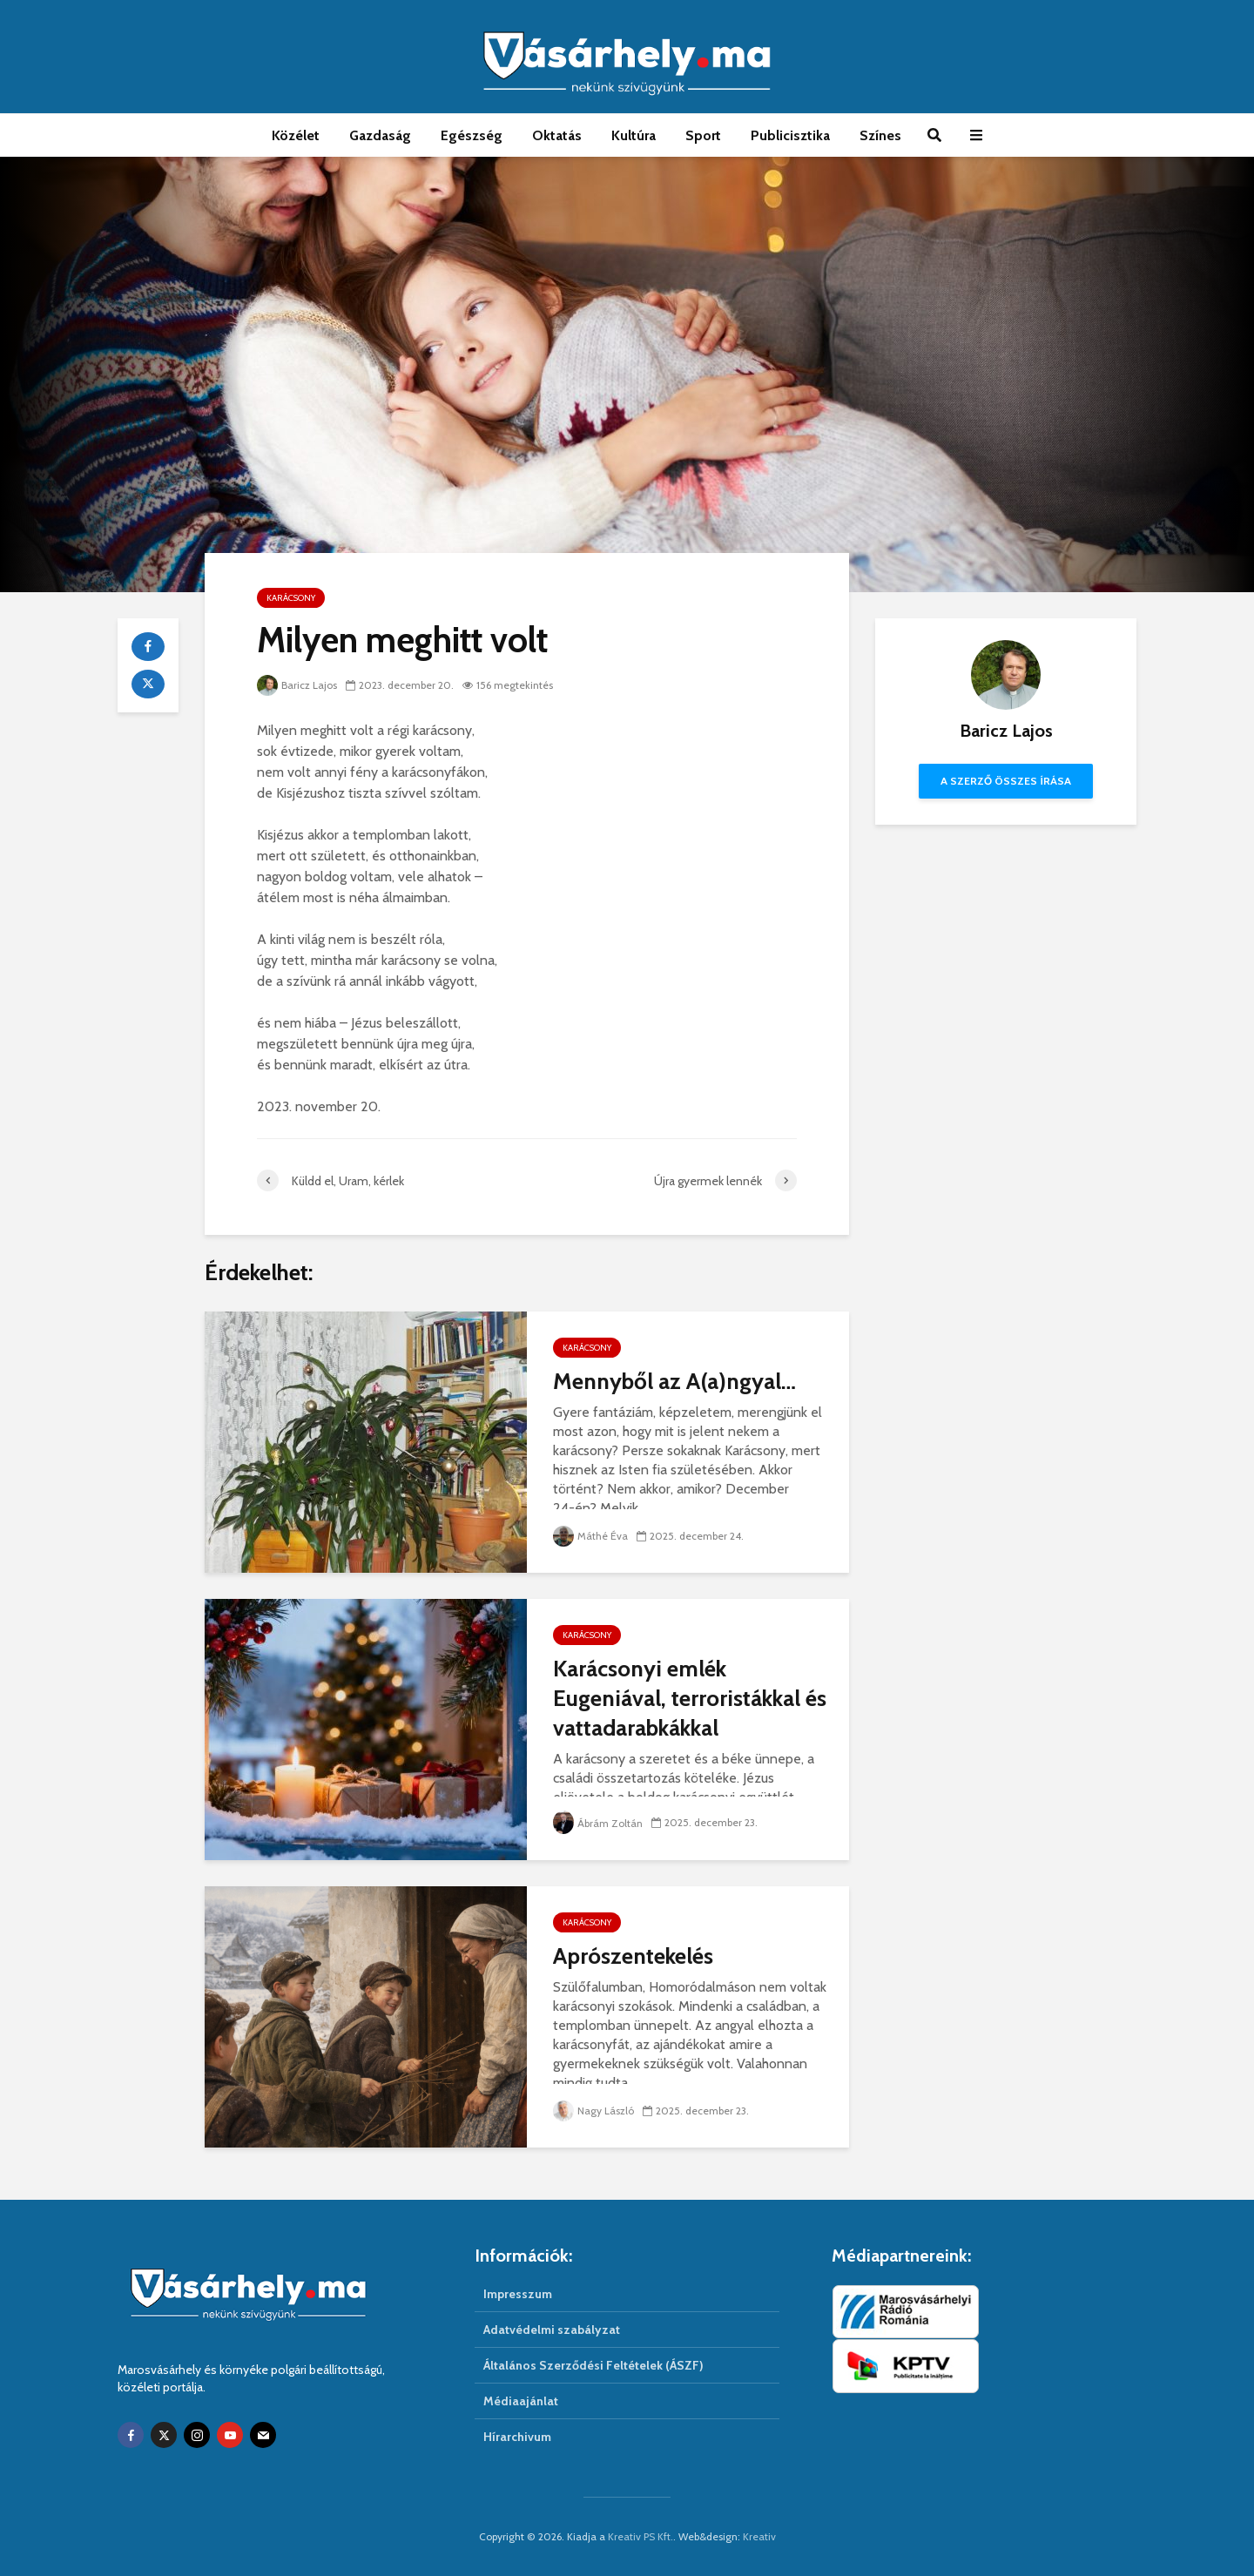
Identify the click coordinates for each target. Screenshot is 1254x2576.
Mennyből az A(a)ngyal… (674, 1381)
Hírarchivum (517, 2437)
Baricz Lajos (297, 684)
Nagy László (593, 2110)
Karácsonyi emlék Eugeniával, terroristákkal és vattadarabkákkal (689, 1698)
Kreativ (759, 2536)
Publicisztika (790, 135)
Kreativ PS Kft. (640, 2536)
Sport (703, 135)
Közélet (296, 135)
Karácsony (290, 598)
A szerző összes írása (1005, 780)
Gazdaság (380, 135)
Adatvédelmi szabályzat (551, 2329)
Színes (880, 135)
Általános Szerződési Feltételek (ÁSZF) (593, 2365)
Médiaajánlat (520, 2401)
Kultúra (633, 135)
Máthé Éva (590, 1535)
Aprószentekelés (633, 1956)
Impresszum (517, 2294)
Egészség (471, 135)
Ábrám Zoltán (598, 1823)
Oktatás (557, 135)
